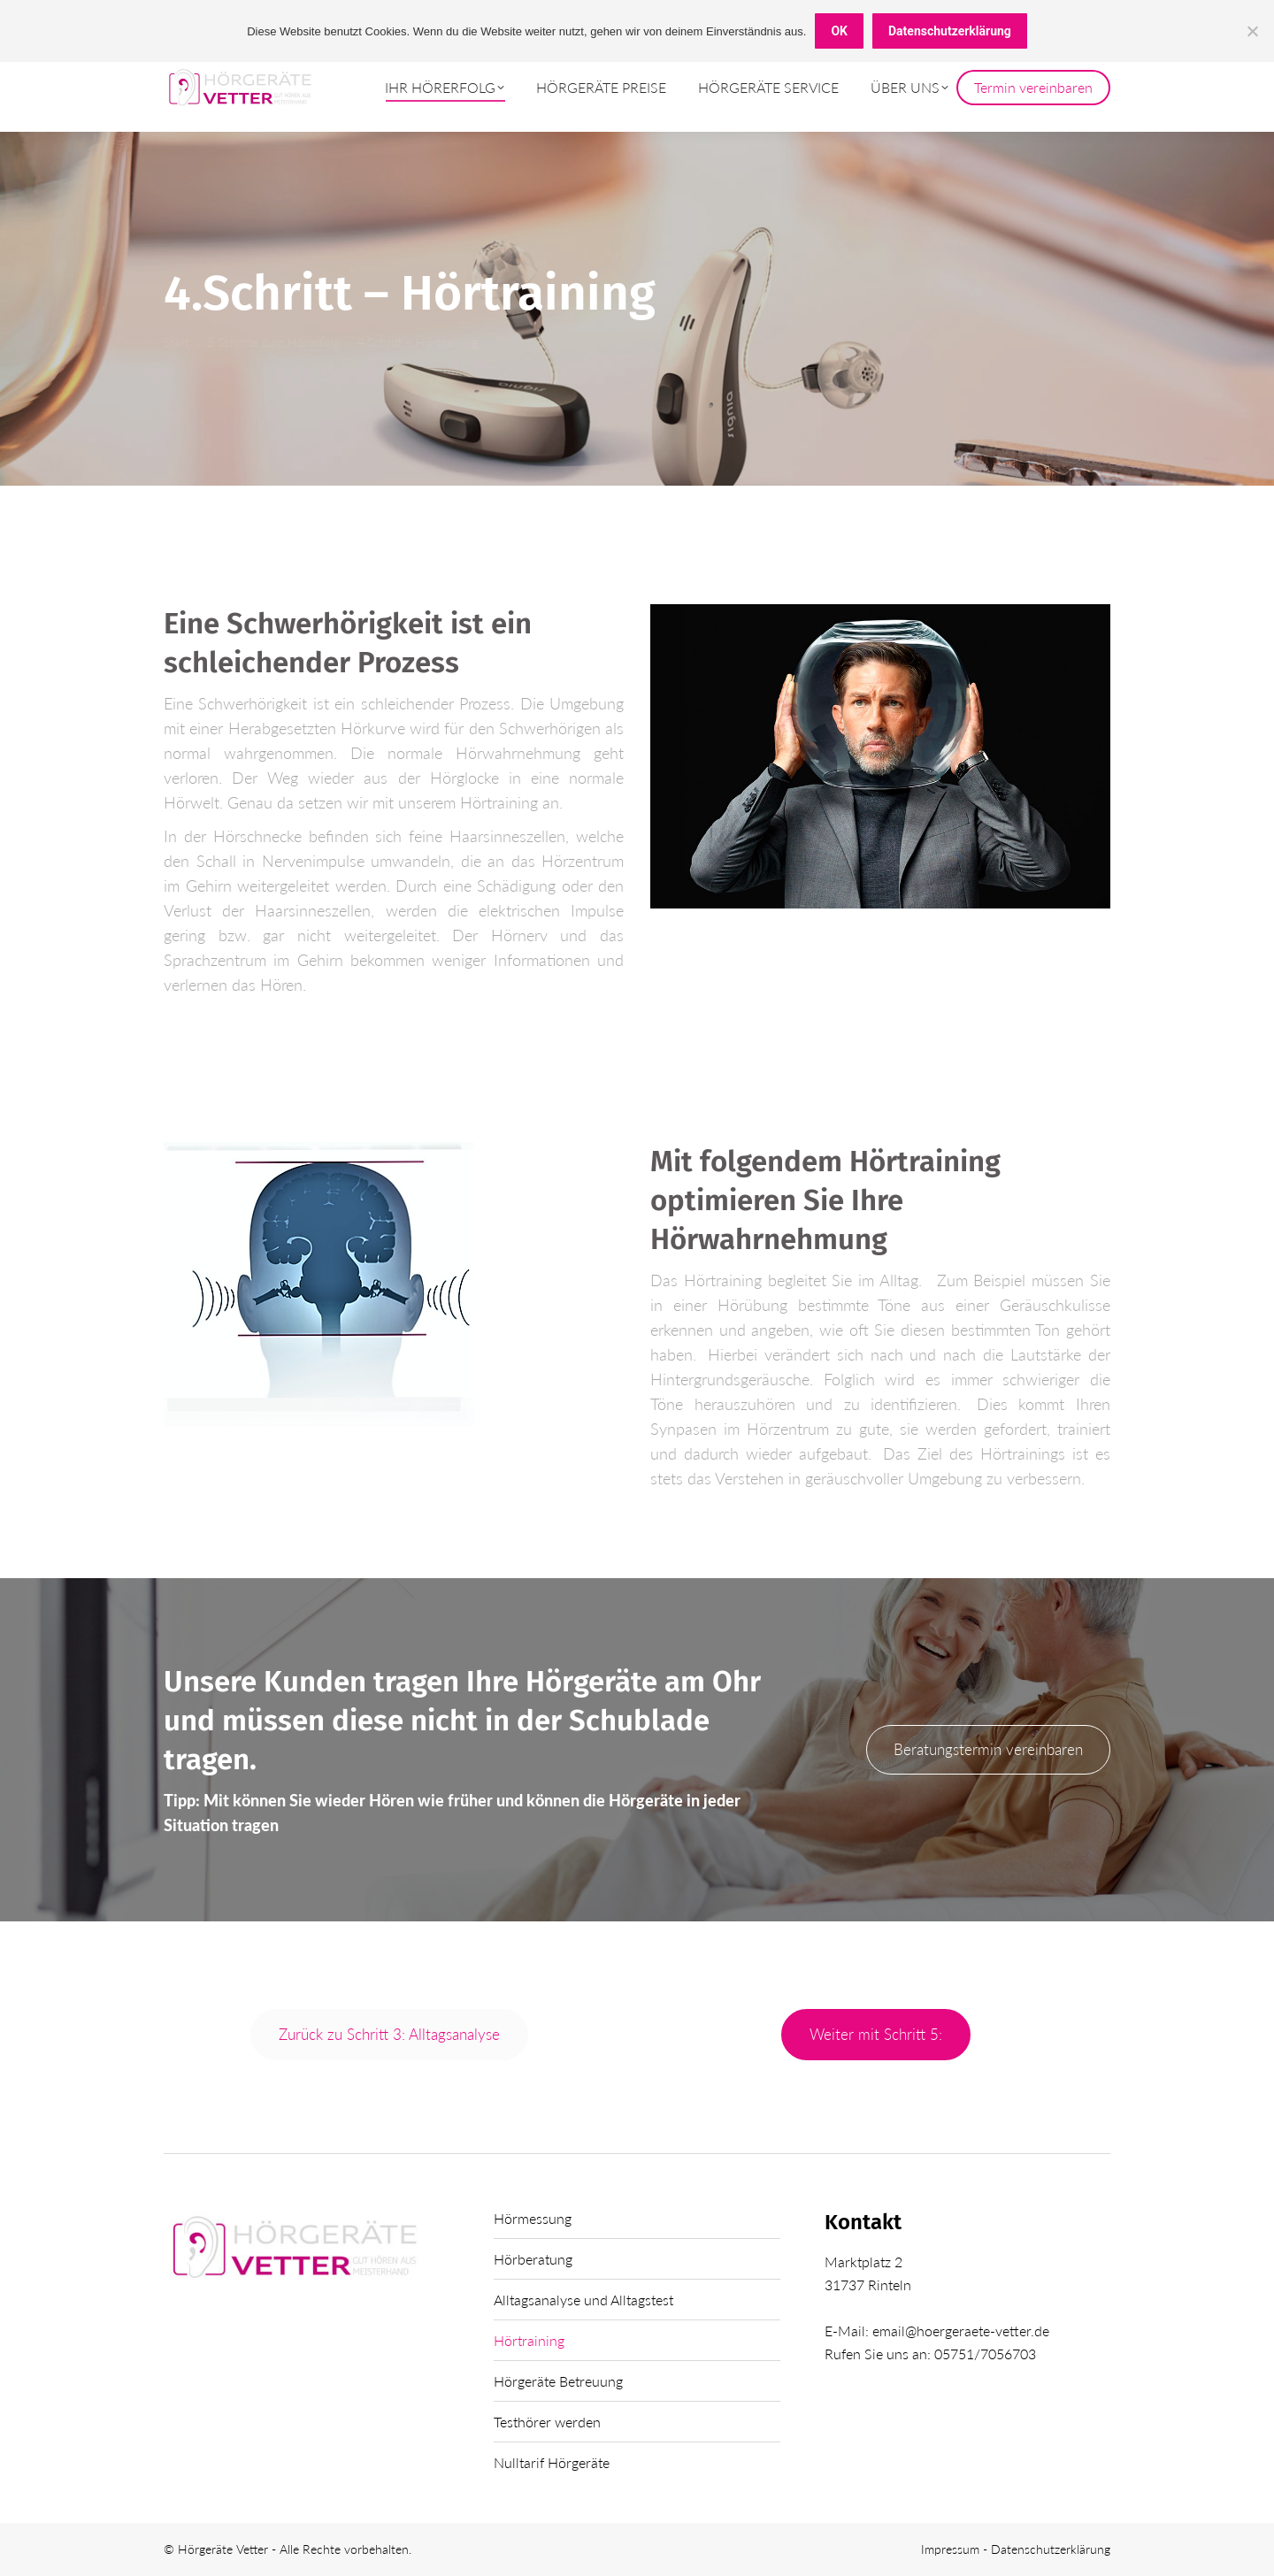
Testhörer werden (547, 2421)
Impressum (952, 2549)
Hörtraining (529, 2340)
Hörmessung (533, 2218)
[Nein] (1252, 31)
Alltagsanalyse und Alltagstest (583, 2299)
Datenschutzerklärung (1050, 2549)
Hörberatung (533, 2258)
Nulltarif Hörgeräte (552, 2462)
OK (839, 31)
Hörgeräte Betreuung (558, 2381)
